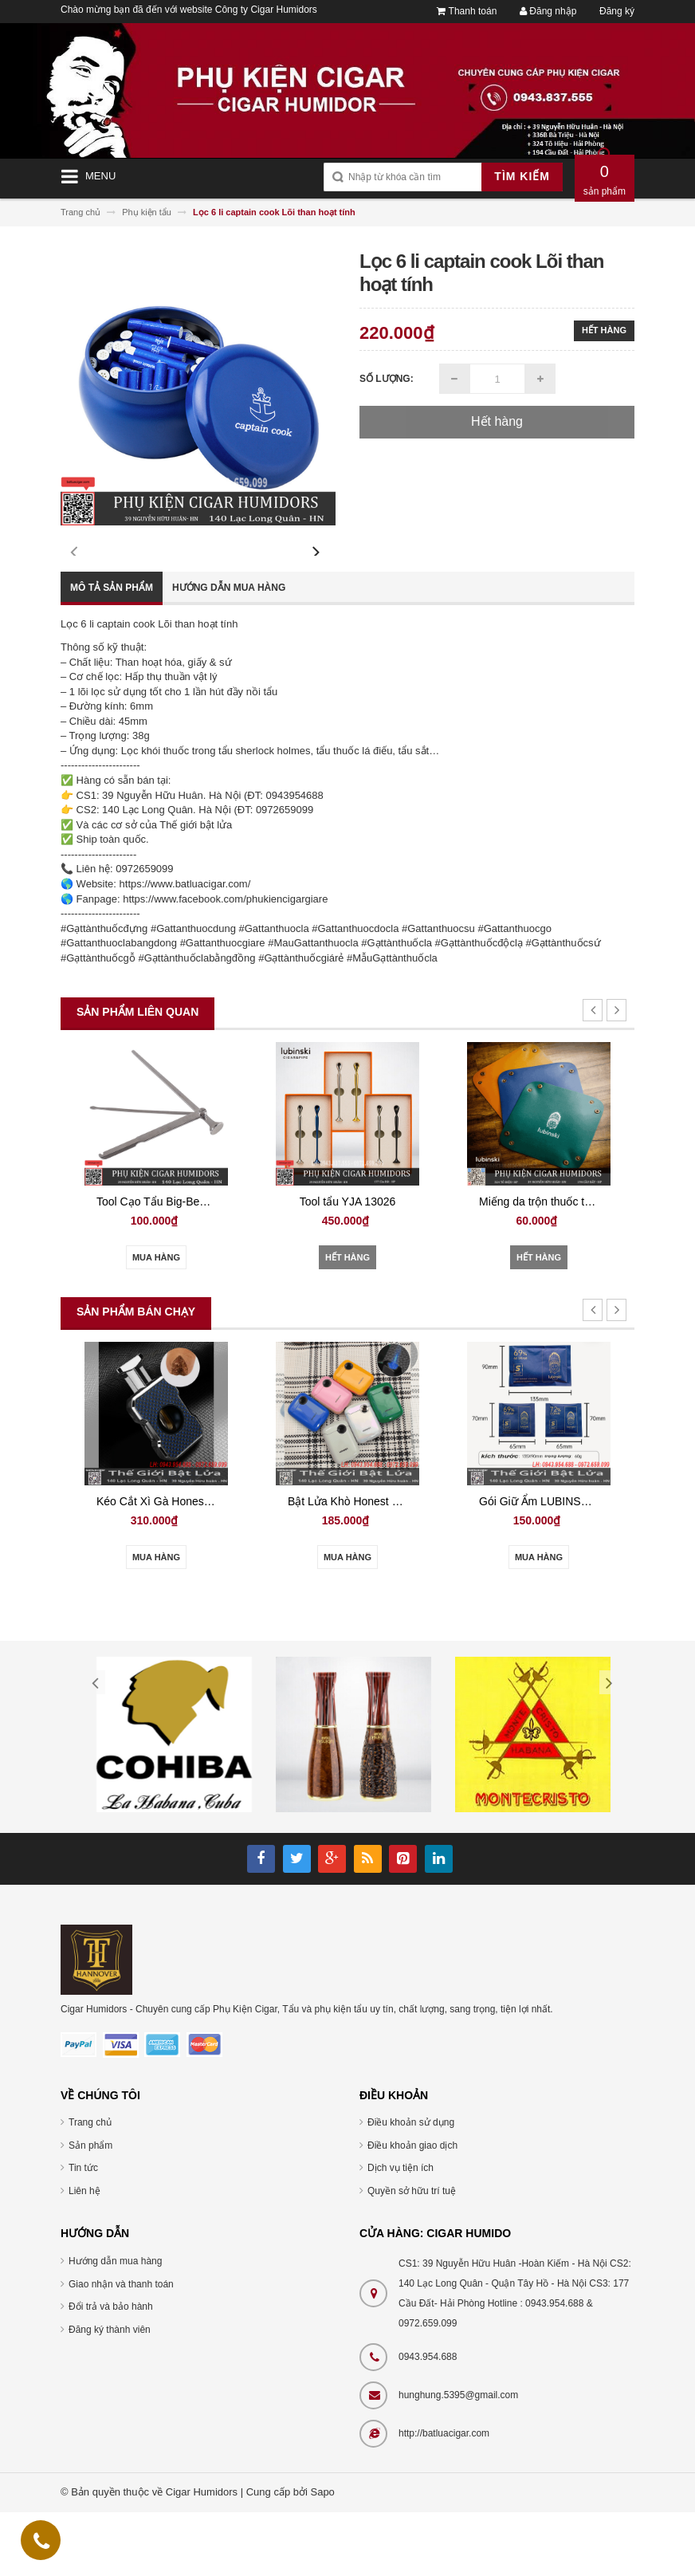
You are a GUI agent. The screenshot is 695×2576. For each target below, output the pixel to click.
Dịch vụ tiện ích (400, 2231)
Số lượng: (386, 378)
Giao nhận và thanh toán (121, 2348)
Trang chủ (90, 2186)
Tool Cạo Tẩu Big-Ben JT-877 (207, 1265)
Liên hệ (84, 2254)
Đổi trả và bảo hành (111, 2370)
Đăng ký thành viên (110, 2393)
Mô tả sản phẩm (111, 651)
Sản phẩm (90, 2209)
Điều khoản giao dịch (412, 2209)
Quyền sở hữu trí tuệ (411, 2254)
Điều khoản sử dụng (410, 2186)
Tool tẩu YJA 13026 (385, 1265)
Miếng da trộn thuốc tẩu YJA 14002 (603, 1265)
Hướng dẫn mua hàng (228, 651)
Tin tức (83, 2231)
